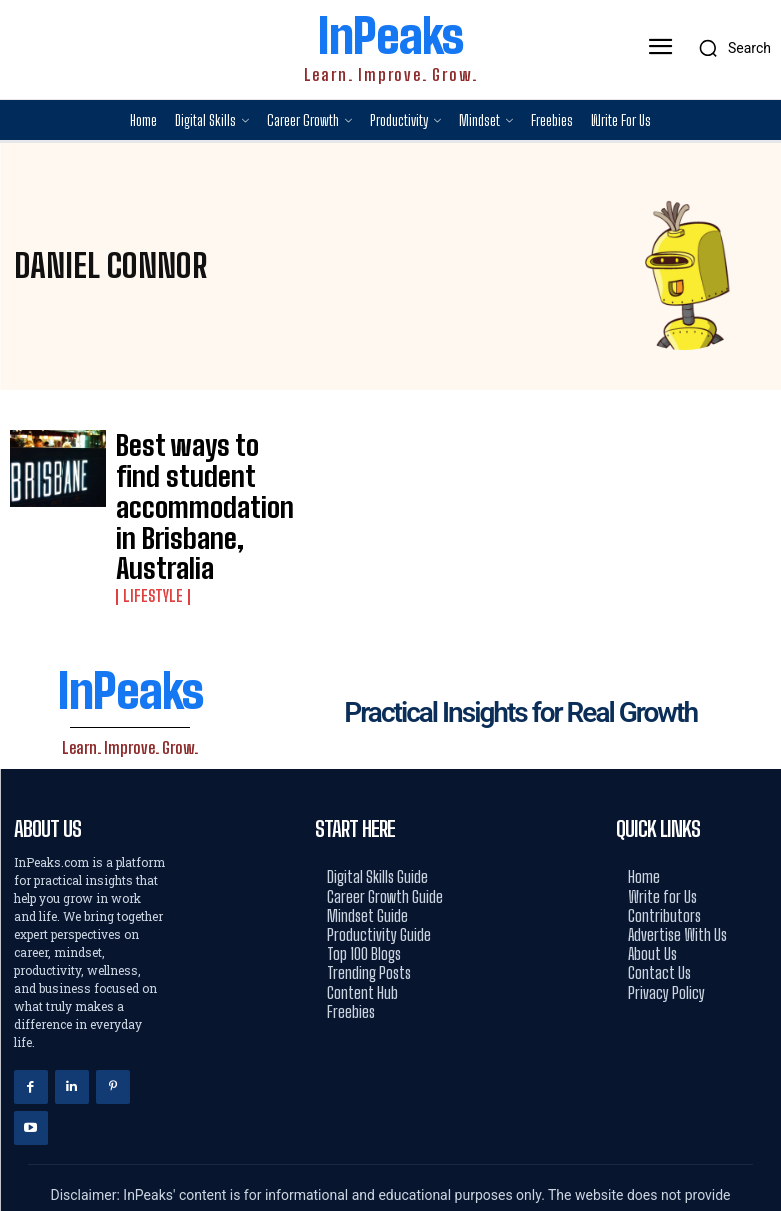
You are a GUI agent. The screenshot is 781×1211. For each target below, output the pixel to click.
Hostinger (459, 1161)
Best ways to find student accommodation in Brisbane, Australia (178, 465)
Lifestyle (148, 513)
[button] (729, 48)
